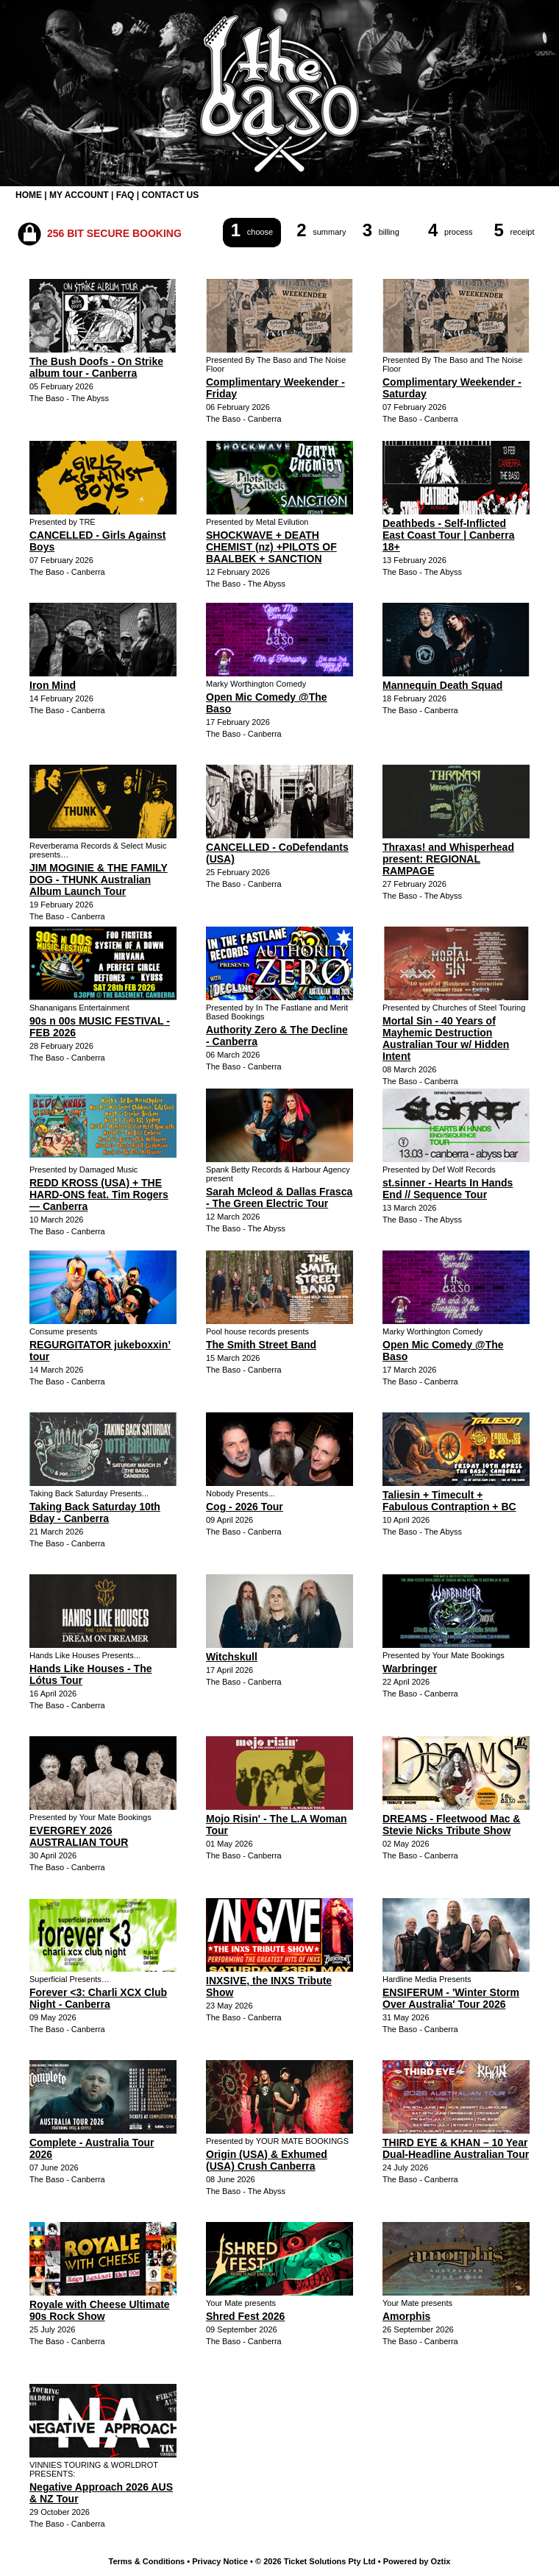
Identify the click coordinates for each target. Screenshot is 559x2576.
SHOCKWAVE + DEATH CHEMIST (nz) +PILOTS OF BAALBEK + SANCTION (271, 547)
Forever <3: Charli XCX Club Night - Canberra (98, 1998)
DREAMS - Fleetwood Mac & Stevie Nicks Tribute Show (451, 1824)
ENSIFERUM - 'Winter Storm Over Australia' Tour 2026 (450, 1998)
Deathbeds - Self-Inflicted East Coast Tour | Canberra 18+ (448, 535)
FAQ (125, 195)
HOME (28, 195)
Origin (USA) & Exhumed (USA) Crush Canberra (266, 2160)
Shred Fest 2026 (245, 2316)
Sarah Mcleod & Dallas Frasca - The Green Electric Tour (279, 1197)
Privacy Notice (220, 2561)
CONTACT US (170, 195)
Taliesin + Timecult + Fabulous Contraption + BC (449, 1500)
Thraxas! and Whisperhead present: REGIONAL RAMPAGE (448, 859)
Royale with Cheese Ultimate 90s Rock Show (99, 2310)
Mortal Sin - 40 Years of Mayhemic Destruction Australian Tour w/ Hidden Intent (445, 1038)
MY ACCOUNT (79, 195)
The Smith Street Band (261, 1345)
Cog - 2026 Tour (244, 1506)
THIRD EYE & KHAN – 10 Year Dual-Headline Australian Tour (455, 2148)
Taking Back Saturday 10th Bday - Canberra (94, 1512)
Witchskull (231, 1657)
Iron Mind (52, 685)
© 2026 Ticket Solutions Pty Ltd (315, 2561)
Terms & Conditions (147, 2561)
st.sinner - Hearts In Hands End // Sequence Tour (447, 1188)
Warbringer (409, 1668)
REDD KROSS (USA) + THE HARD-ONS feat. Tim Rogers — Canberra (98, 1194)
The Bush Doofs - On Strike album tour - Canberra (96, 367)
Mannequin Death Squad (442, 685)
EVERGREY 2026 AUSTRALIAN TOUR (78, 1836)
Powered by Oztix (417, 2561)
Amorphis (406, 2316)
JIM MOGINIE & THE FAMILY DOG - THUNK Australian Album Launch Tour (98, 879)
